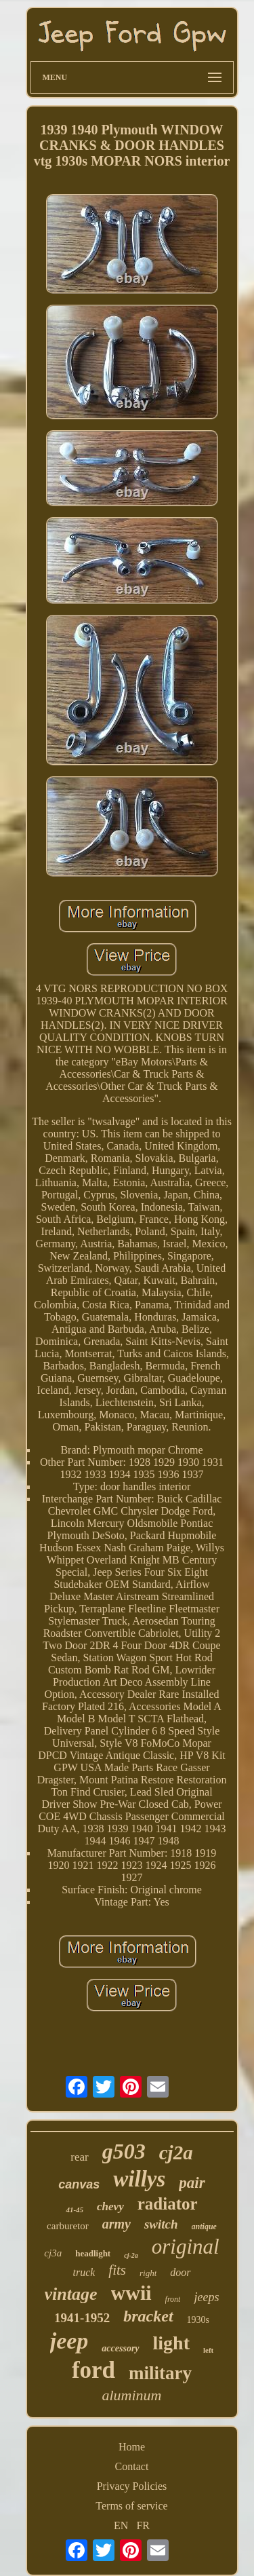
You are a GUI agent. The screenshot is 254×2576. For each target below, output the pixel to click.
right (148, 2273)
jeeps (206, 2297)
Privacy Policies (132, 2486)
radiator (167, 2204)
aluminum (132, 2395)
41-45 (74, 2209)
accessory (120, 2348)
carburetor (68, 2225)
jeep (69, 2340)
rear (79, 2157)
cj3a (53, 2253)
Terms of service (131, 2506)
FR (143, 2525)
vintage (71, 2294)
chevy (110, 2206)
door (180, 2272)
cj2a (176, 2152)
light (171, 2342)
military (160, 2373)
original (185, 2246)
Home (132, 2446)
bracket (148, 2316)
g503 (124, 2151)
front (173, 2299)
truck (83, 2272)
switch (161, 2224)
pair (192, 2182)
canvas (79, 2184)
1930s (198, 2320)
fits (117, 2270)
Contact (132, 2466)
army (116, 2223)
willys (139, 2179)
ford (93, 2370)
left (208, 2350)
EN (121, 2525)
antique (204, 2226)
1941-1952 (82, 2318)
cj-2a (131, 2255)
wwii (131, 2292)
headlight (92, 2253)
